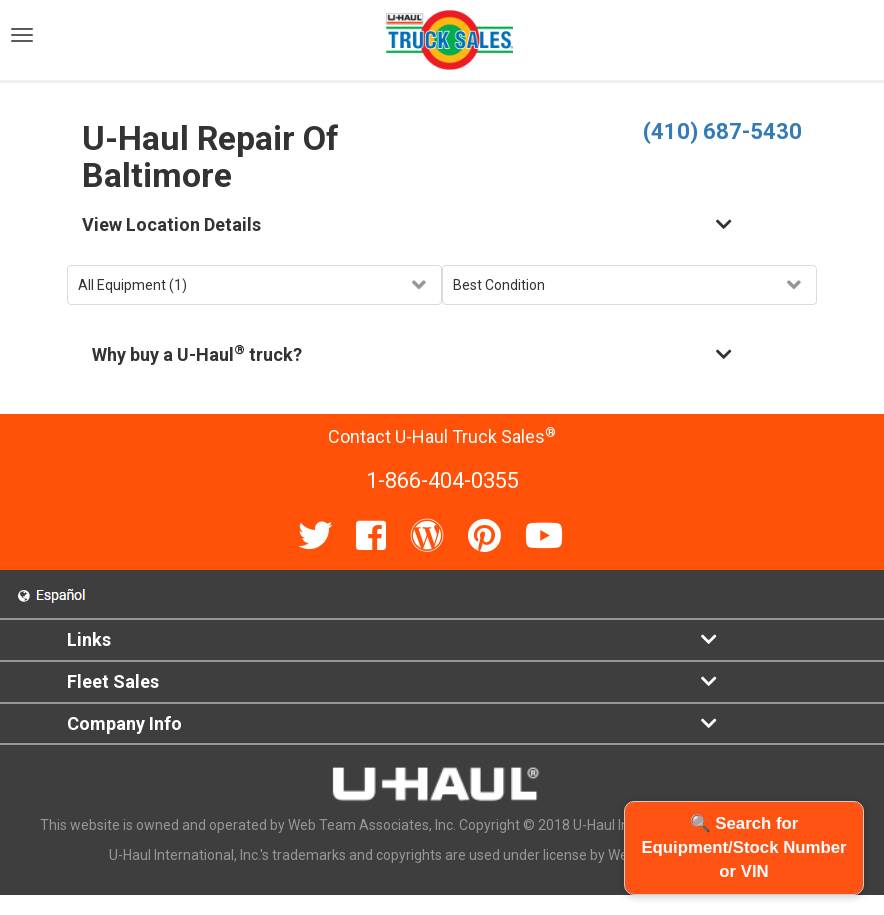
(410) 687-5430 (722, 131)
